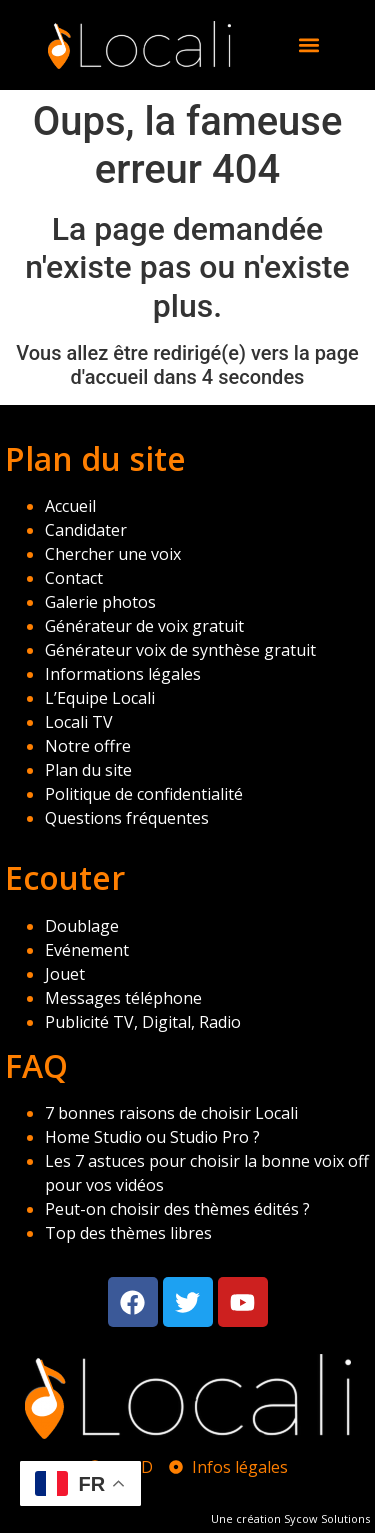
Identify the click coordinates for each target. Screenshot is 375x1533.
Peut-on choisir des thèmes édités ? (177, 1209)
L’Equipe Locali (100, 698)
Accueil (70, 506)
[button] (308, 44)
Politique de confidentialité (144, 794)
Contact (74, 578)
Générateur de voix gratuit (144, 626)
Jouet (65, 974)
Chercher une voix (113, 554)
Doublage (82, 926)
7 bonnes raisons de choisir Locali (171, 1113)
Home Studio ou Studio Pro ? (152, 1137)
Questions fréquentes (127, 818)
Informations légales (123, 674)
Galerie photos (100, 602)
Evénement (87, 950)
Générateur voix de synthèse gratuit (180, 650)
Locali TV (79, 722)
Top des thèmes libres (128, 1233)
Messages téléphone (123, 998)
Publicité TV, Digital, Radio (143, 1022)
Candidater (86, 530)
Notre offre (88, 746)
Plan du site (88, 770)
